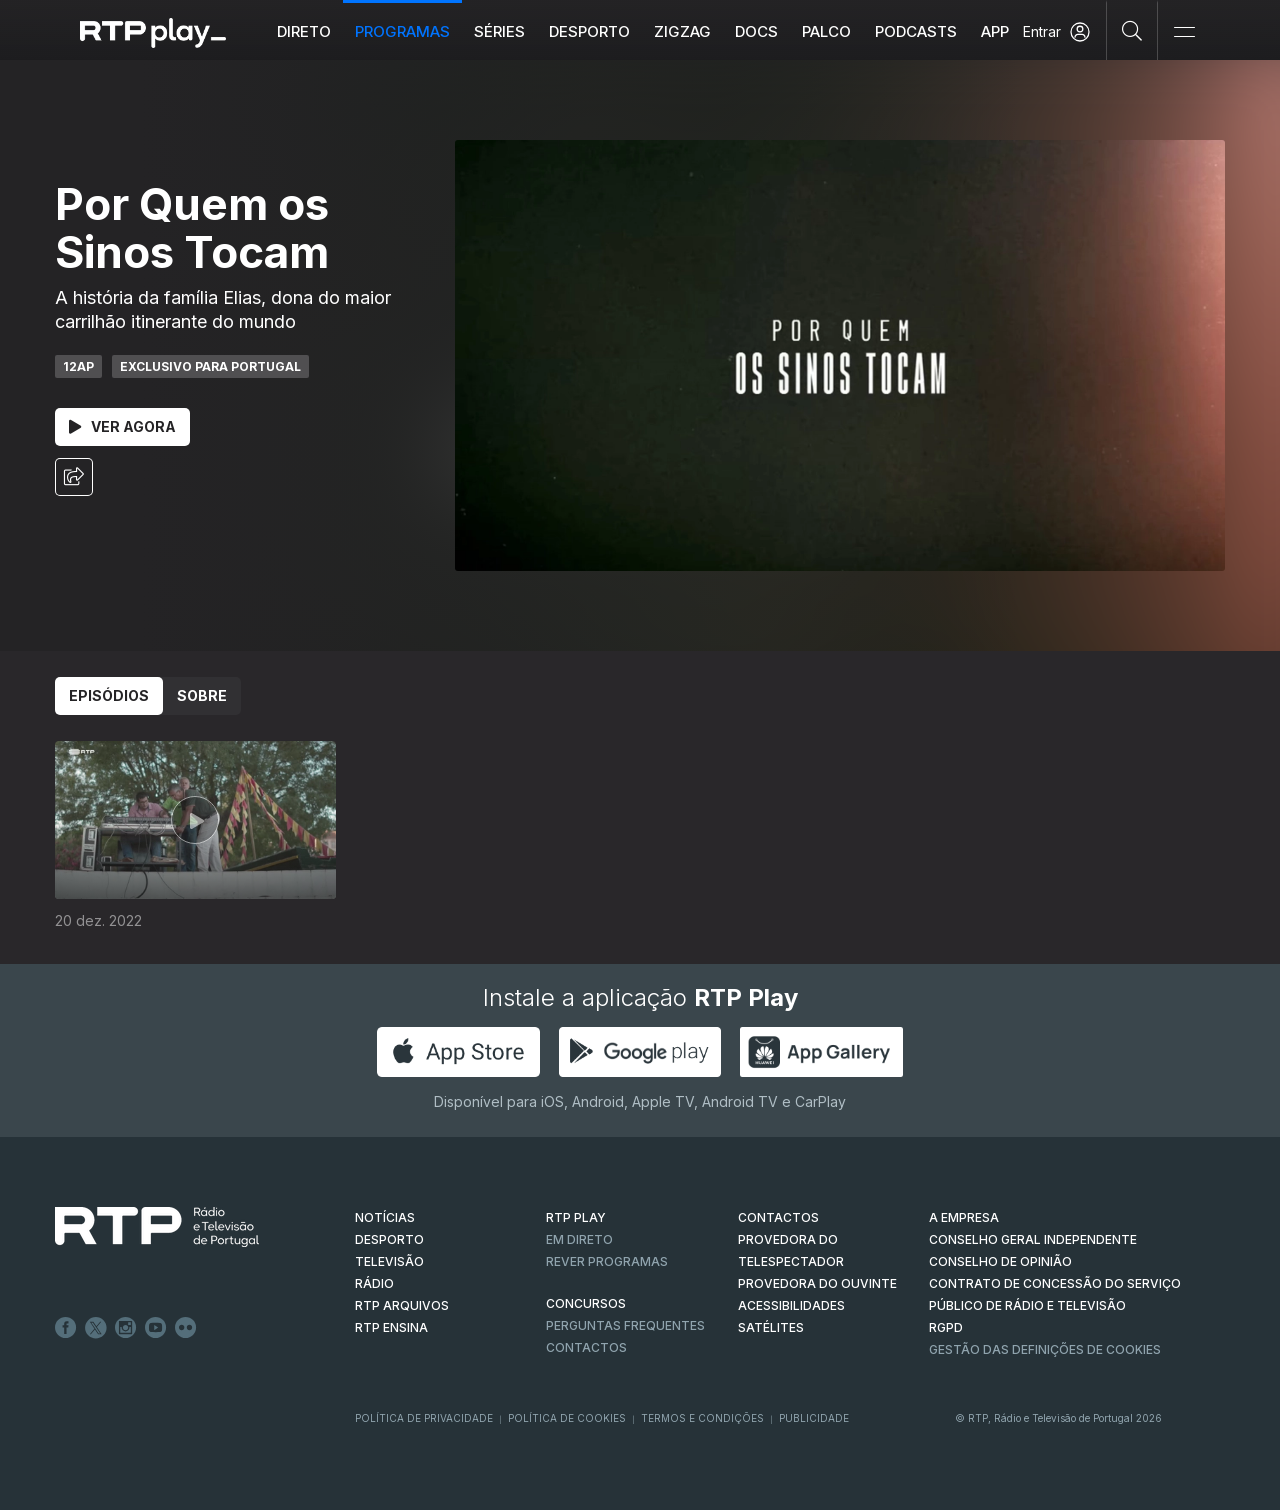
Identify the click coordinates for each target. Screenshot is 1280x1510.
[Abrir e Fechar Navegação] (1184, 32)
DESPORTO (389, 1239)
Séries (499, 31)
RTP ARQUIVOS (402, 1305)
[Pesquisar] (1132, 30)
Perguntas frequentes (625, 1325)
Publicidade (814, 1418)
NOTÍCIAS (385, 1217)
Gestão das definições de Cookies (1045, 1349)
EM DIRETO (579, 1239)
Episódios (109, 695)
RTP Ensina (391, 1327)
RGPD (946, 1327)
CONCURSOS (586, 1303)
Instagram (126, 1328)
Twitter (96, 1328)
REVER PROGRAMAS (607, 1261)
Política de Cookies (567, 1418)
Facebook (66, 1328)
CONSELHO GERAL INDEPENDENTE (1033, 1239)
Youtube (156, 1328)
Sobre (202, 695)
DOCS (756, 31)
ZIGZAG (682, 31)
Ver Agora (122, 426)
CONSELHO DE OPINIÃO (1000, 1261)
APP (995, 31)
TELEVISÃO (389, 1261)
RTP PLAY (576, 1217)
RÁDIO (374, 1283)
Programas (402, 31)
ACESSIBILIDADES (791, 1305)
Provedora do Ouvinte (817, 1283)
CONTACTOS (778, 1217)
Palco (826, 31)
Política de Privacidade (424, 1418)
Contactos (586, 1347)
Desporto (589, 31)
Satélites (771, 1327)
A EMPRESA (964, 1217)
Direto (304, 31)
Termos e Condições (702, 1418)
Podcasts (916, 31)
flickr (186, 1328)
